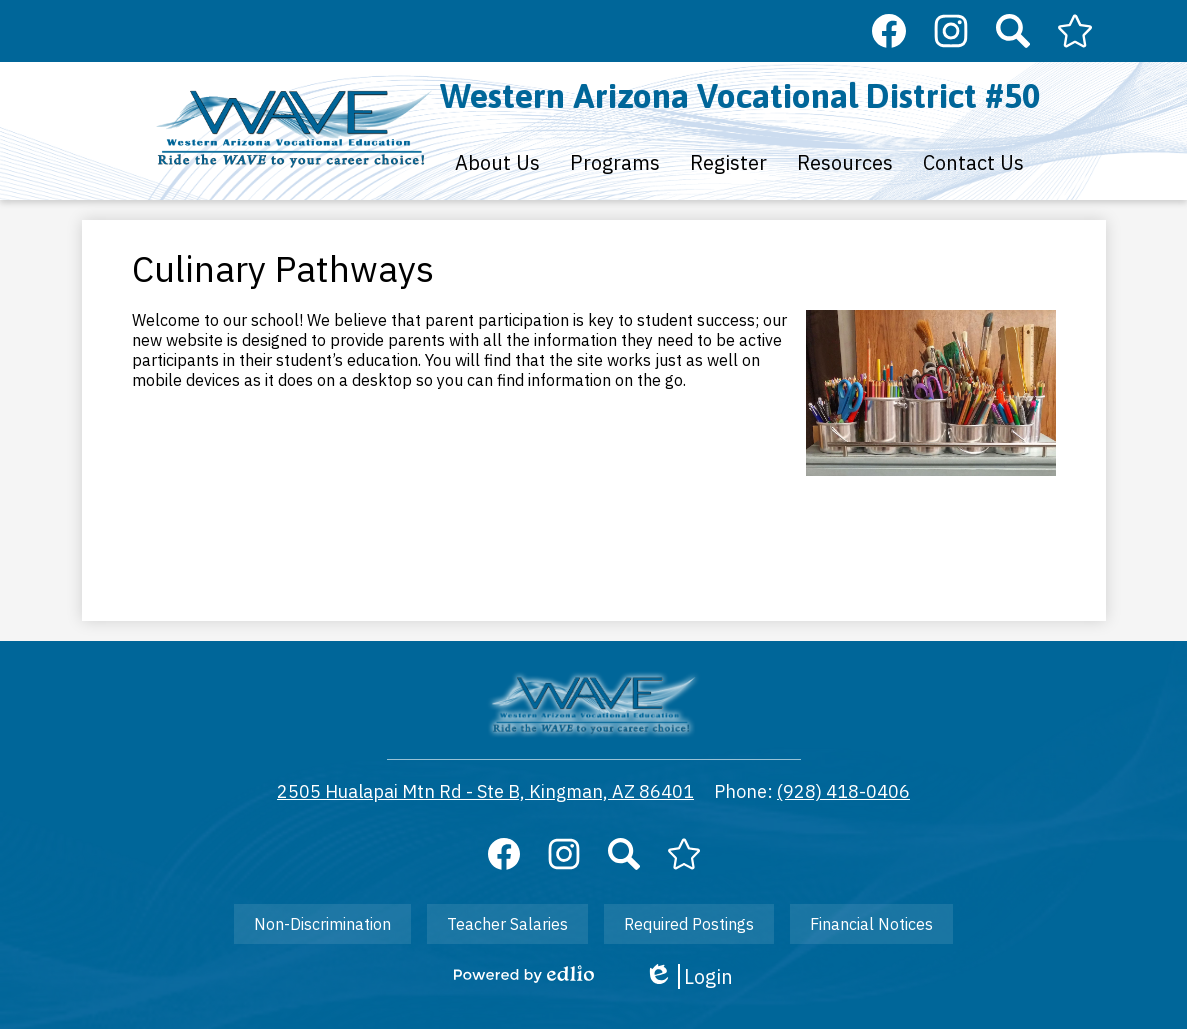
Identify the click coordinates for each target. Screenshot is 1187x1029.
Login (688, 976)
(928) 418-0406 (843, 791)
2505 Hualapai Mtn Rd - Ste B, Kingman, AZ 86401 (485, 791)
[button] (497, 162)
